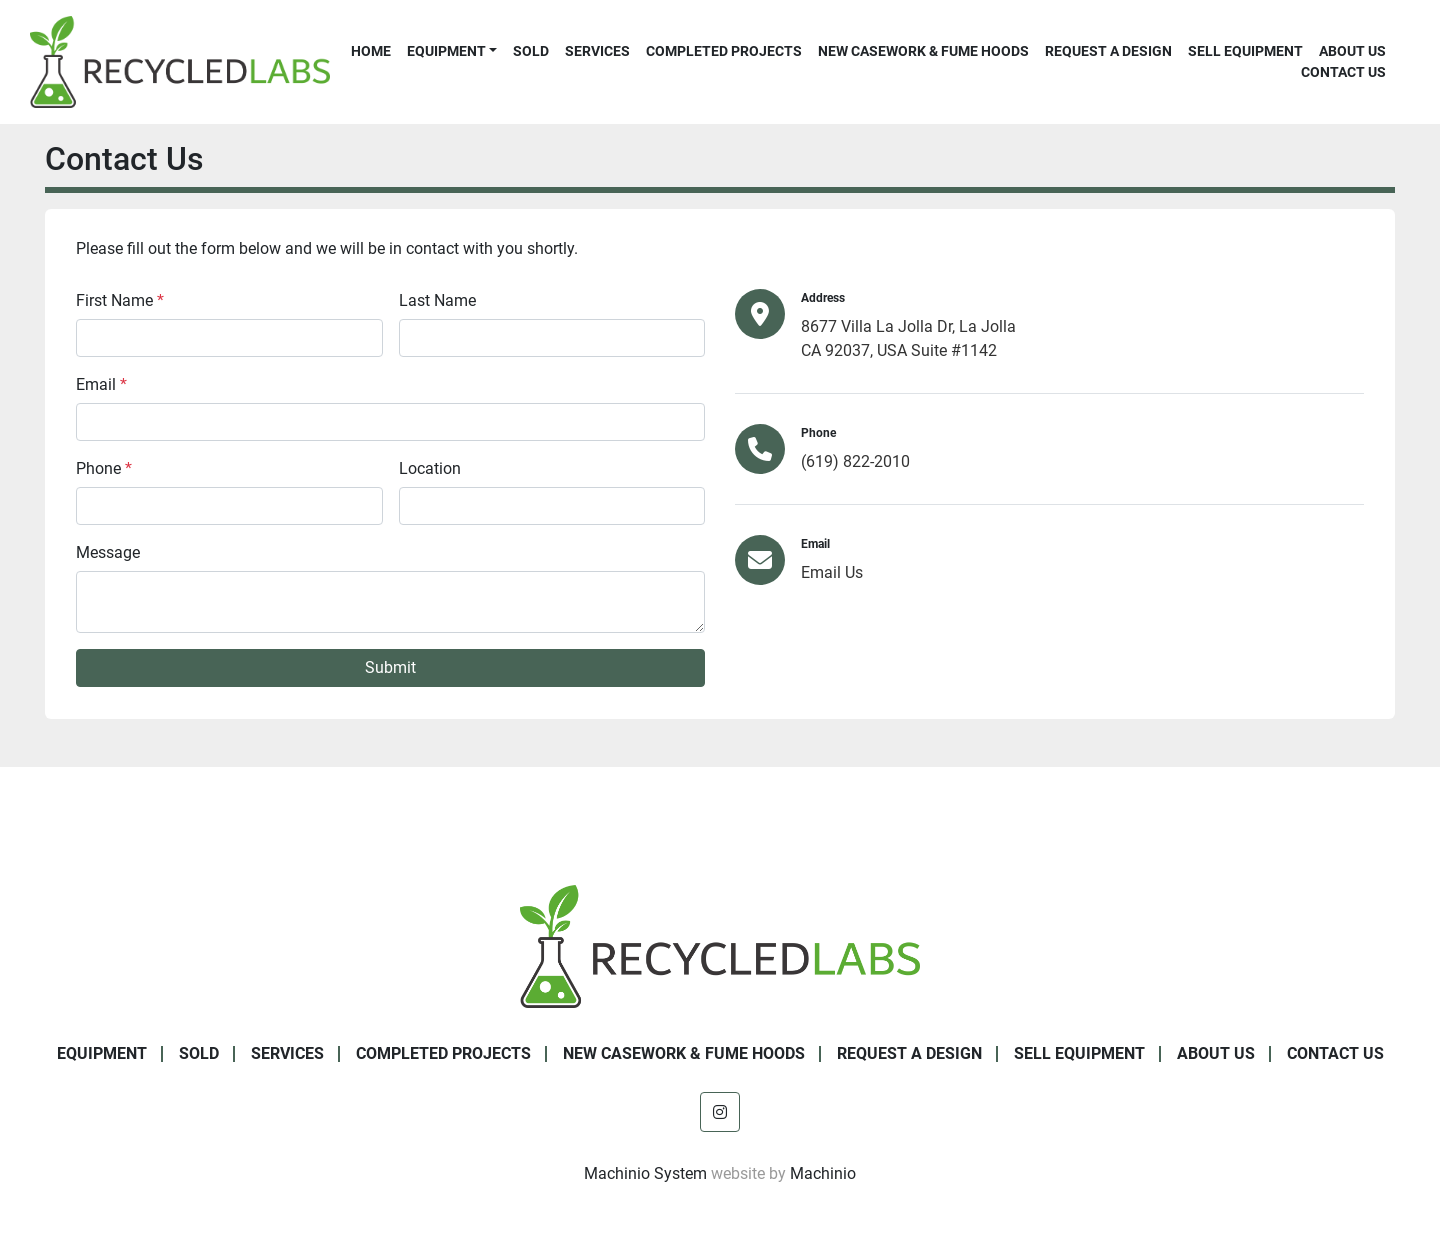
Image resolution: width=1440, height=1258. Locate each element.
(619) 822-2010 (855, 461)
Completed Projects (724, 51)
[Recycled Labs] (720, 945)
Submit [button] (390, 667)
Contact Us (1343, 72)
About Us (1352, 51)
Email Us (832, 572)
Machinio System (645, 1173)
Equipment (446, 51)
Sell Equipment (1245, 51)
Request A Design (1108, 51)
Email (101, 384)
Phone (104, 468)
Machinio (823, 1173)
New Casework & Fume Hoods (923, 51)
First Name (120, 300)
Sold (531, 51)
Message (108, 552)
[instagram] (720, 1112)
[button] (452, 51)
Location (430, 468)
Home (371, 51)
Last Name (437, 300)
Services (597, 51)
